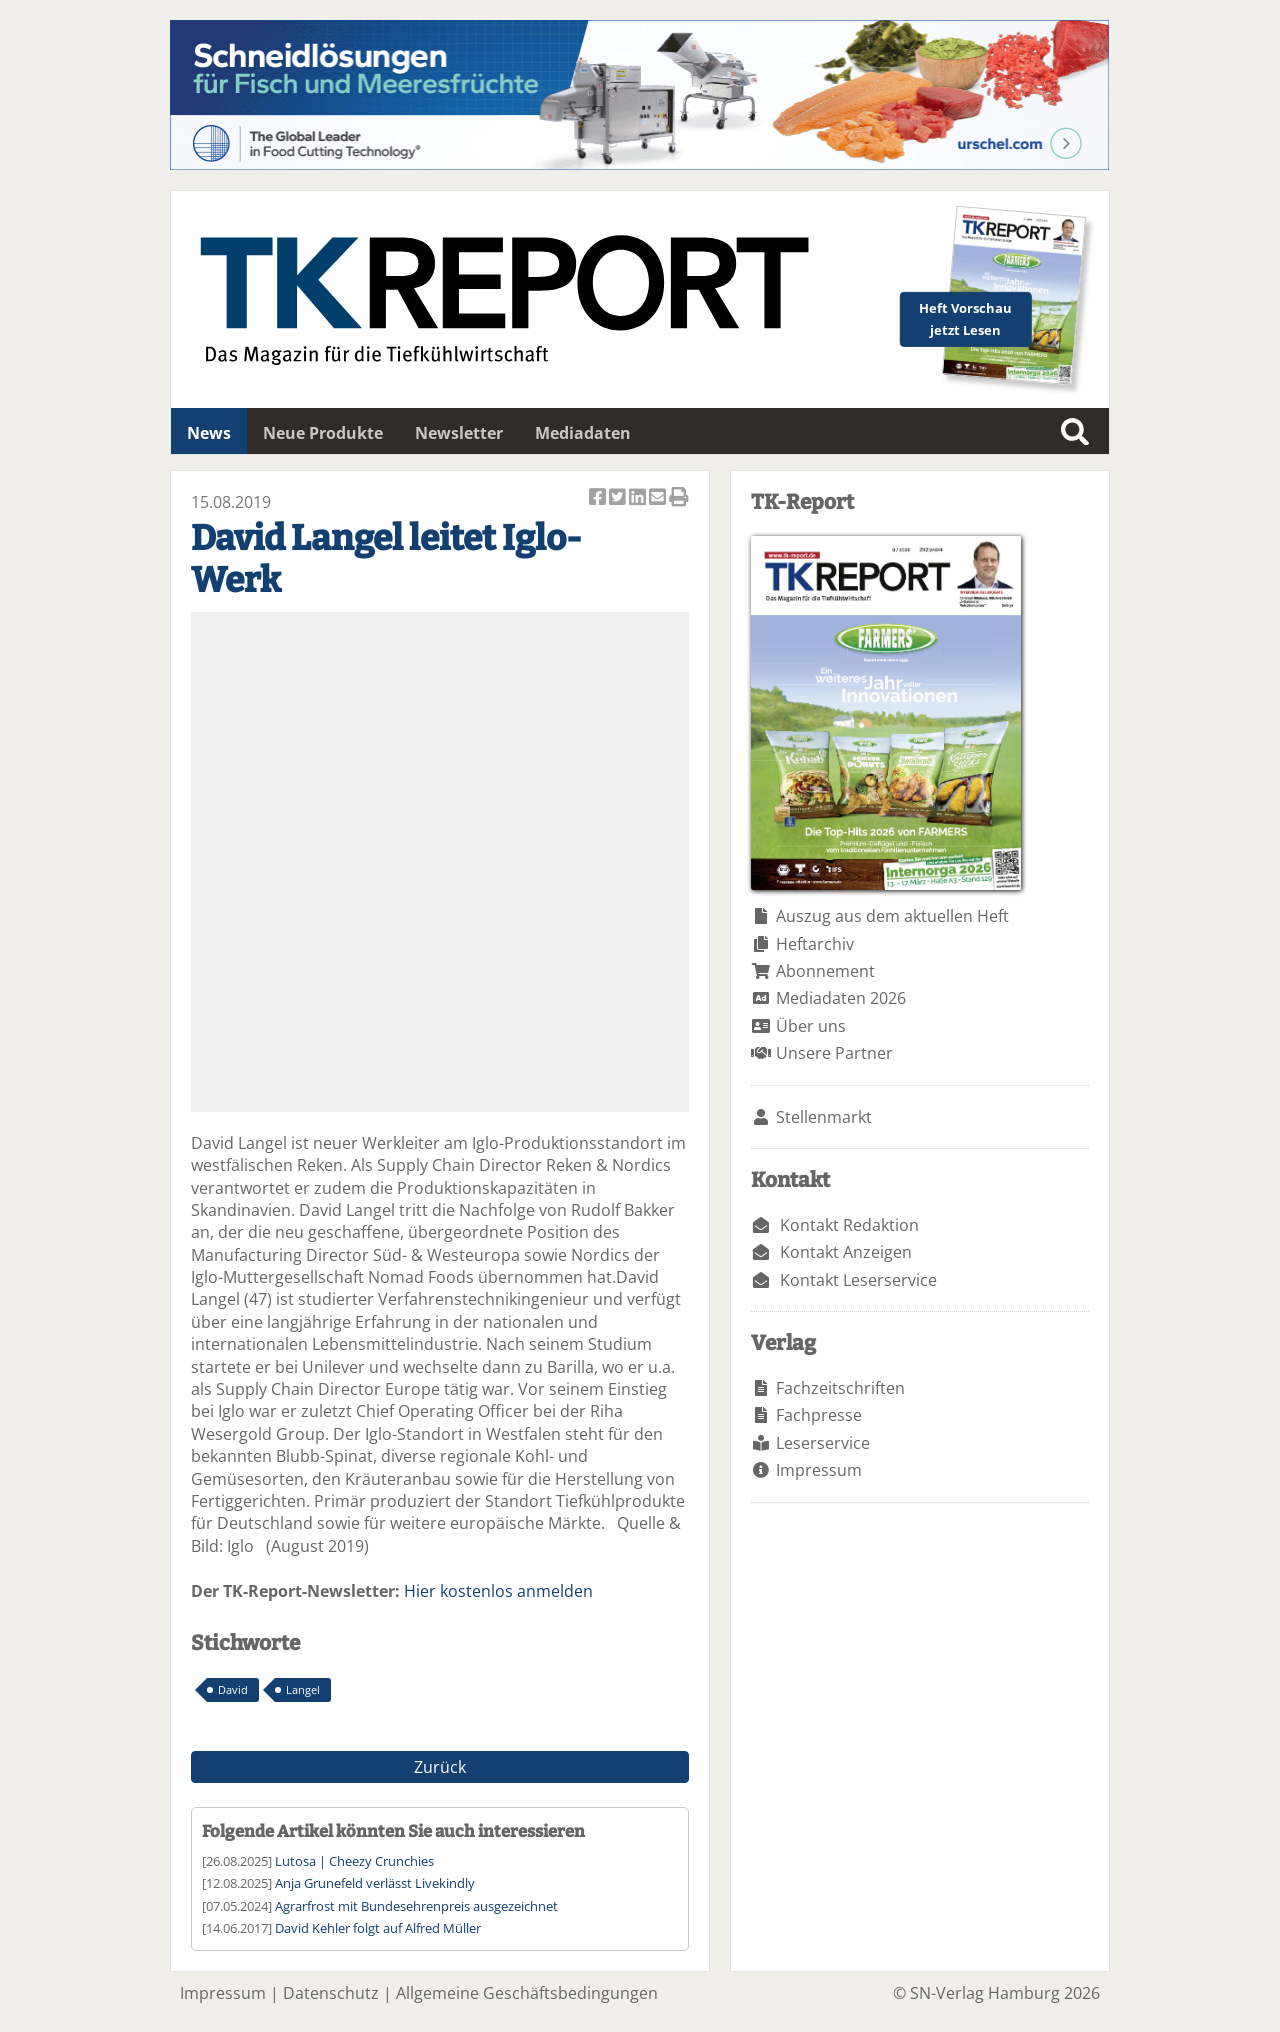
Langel (303, 1689)
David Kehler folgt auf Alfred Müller (378, 1928)
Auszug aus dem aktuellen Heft (892, 916)
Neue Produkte (323, 433)
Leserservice (823, 1443)
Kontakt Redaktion (849, 1225)
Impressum (819, 1470)
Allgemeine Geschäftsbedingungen (527, 1993)
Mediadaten (583, 433)
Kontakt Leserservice (858, 1280)
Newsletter (459, 433)
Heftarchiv (815, 944)
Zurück (440, 1767)
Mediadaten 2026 (841, 998)
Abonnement (825, 971)
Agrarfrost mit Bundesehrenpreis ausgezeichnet (416, 1906)
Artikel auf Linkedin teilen (639, 498)
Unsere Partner (834, 1053)
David (233, 1689)
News (209, 433)
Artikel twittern (619, 498)
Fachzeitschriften (840, 1388)
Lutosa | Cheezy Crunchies (354, 1861)
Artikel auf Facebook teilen (599, 498)
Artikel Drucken (679, 498)
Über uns (811, 1026)
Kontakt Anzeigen (846, 1252)
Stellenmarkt (824, 1117)
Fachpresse (819, 1415)
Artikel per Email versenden (659, 498)
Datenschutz (331, 1993)
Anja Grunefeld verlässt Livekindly (375, 1883)
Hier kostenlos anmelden (498, 1591)
